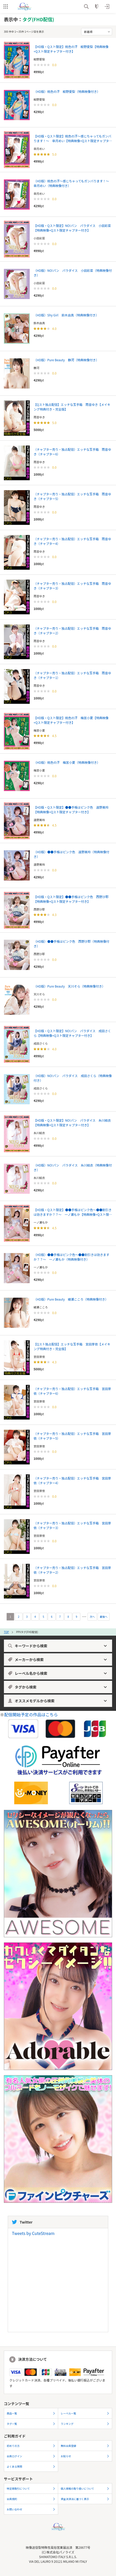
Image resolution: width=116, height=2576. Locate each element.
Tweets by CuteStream (33, 2233)
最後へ (103, 1617)
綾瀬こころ (41, 1307)
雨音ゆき (39, 417)
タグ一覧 (31, 2424)
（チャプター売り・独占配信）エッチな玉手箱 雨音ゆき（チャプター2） (72, 630)
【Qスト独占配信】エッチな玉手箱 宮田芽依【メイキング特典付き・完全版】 (72, 1346)
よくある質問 (31, 2466)
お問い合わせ (31, 2509)
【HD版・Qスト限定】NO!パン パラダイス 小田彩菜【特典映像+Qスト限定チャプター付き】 (72, 227)
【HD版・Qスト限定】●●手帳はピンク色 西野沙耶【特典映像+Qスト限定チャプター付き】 (71, 899)
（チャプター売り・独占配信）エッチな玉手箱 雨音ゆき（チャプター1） (72, 675)
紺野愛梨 (39, 59)
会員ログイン (31, 2456)
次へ (92, 1617)
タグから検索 (57, 1687)
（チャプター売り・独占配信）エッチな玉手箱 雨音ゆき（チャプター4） (72, 541)
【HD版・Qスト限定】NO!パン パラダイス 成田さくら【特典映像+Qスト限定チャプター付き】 (72, 1033)
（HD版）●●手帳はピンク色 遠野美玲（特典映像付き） (71, 854)
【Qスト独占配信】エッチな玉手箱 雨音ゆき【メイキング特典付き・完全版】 (72, 406)
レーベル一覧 (85, 2413)
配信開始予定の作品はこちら (31, 1714)
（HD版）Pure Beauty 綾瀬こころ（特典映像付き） (71, 1299)
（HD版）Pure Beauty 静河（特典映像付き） (66, 360)
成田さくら (41, 1043)
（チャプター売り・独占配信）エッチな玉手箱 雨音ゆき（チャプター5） (72, 496)
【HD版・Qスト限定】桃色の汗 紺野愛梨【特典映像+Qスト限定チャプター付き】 (71, 48)
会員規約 (31, 2499)
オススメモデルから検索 (57, 1700)
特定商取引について (31, 2488)
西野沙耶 (39, 909)
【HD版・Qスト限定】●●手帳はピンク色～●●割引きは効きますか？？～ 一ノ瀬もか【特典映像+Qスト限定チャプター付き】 (73, 1212)
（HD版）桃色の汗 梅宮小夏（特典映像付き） (67, 762)
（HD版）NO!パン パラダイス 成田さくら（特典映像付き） (73, 1077)
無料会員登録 (85, 2446)
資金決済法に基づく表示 (85, 2499)
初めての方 (31, 2446)
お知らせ (85, 2456)
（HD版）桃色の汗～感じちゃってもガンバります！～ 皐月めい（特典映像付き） (73, 183)
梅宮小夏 (39, 730)
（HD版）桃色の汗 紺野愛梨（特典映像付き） (67, 91)
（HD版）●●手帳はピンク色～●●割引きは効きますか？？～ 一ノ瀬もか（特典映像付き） (71, 1256)
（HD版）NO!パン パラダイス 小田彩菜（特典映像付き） (73, 272)
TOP (6, 1632)
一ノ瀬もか (41, 1222)
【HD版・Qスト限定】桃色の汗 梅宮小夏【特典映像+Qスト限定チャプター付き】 (71, 720)
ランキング (85, 2424)
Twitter (22, 2222)
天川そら (39, 994)
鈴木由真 (39, 323)
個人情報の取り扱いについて (85, 2488)
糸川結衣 (39, 1133)
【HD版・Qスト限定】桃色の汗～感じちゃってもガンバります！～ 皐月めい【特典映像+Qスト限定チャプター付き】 (73, 138)
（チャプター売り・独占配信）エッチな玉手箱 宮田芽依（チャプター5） (72, 1435)
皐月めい (39, 149)
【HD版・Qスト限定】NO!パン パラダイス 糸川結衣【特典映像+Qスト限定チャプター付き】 (72, 1122)
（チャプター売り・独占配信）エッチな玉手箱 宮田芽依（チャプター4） (72, 1480)
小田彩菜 (39, 238)
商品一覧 (31, 2413)
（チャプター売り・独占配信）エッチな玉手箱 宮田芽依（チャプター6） (72, 1390)
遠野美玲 (39, 820)
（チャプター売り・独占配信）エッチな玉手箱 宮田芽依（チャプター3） (72, 1525)
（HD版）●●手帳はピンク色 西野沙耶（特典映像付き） (71, 943)
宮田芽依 (39, 1357)
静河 (36, 368)
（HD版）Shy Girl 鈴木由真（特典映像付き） (66, 315)
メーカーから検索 (57, 1659)
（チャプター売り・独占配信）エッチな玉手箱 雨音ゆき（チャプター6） (72, 451)
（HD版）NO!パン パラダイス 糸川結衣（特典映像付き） (73, 1167)
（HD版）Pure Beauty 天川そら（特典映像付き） (69, 986)
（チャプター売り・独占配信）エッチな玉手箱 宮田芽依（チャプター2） (72, 1569)
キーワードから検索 (57, 1645)
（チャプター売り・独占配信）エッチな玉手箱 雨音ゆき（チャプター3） (72, 585)
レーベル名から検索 (57, 1673)
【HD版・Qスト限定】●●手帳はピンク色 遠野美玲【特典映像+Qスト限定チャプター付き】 (71, 809)
